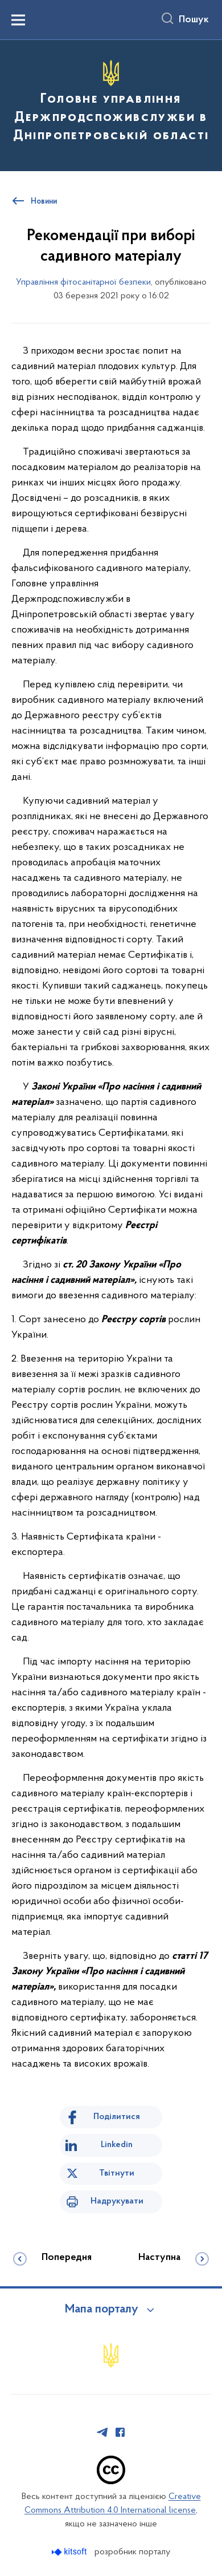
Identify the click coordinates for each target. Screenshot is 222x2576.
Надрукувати (117, 2201)
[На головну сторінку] (111, 104)
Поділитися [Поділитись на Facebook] (116, 2116)
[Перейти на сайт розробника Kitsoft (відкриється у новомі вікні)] (70, 2551)
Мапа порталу (101, 2309)
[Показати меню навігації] (18, 20)
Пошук (194, 20)
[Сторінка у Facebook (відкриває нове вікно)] (120, 2432)
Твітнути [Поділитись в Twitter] (116, 2173)
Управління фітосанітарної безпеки (83, 282)
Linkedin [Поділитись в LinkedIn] (117, 2144)
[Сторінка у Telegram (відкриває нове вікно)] (102, 2432)
